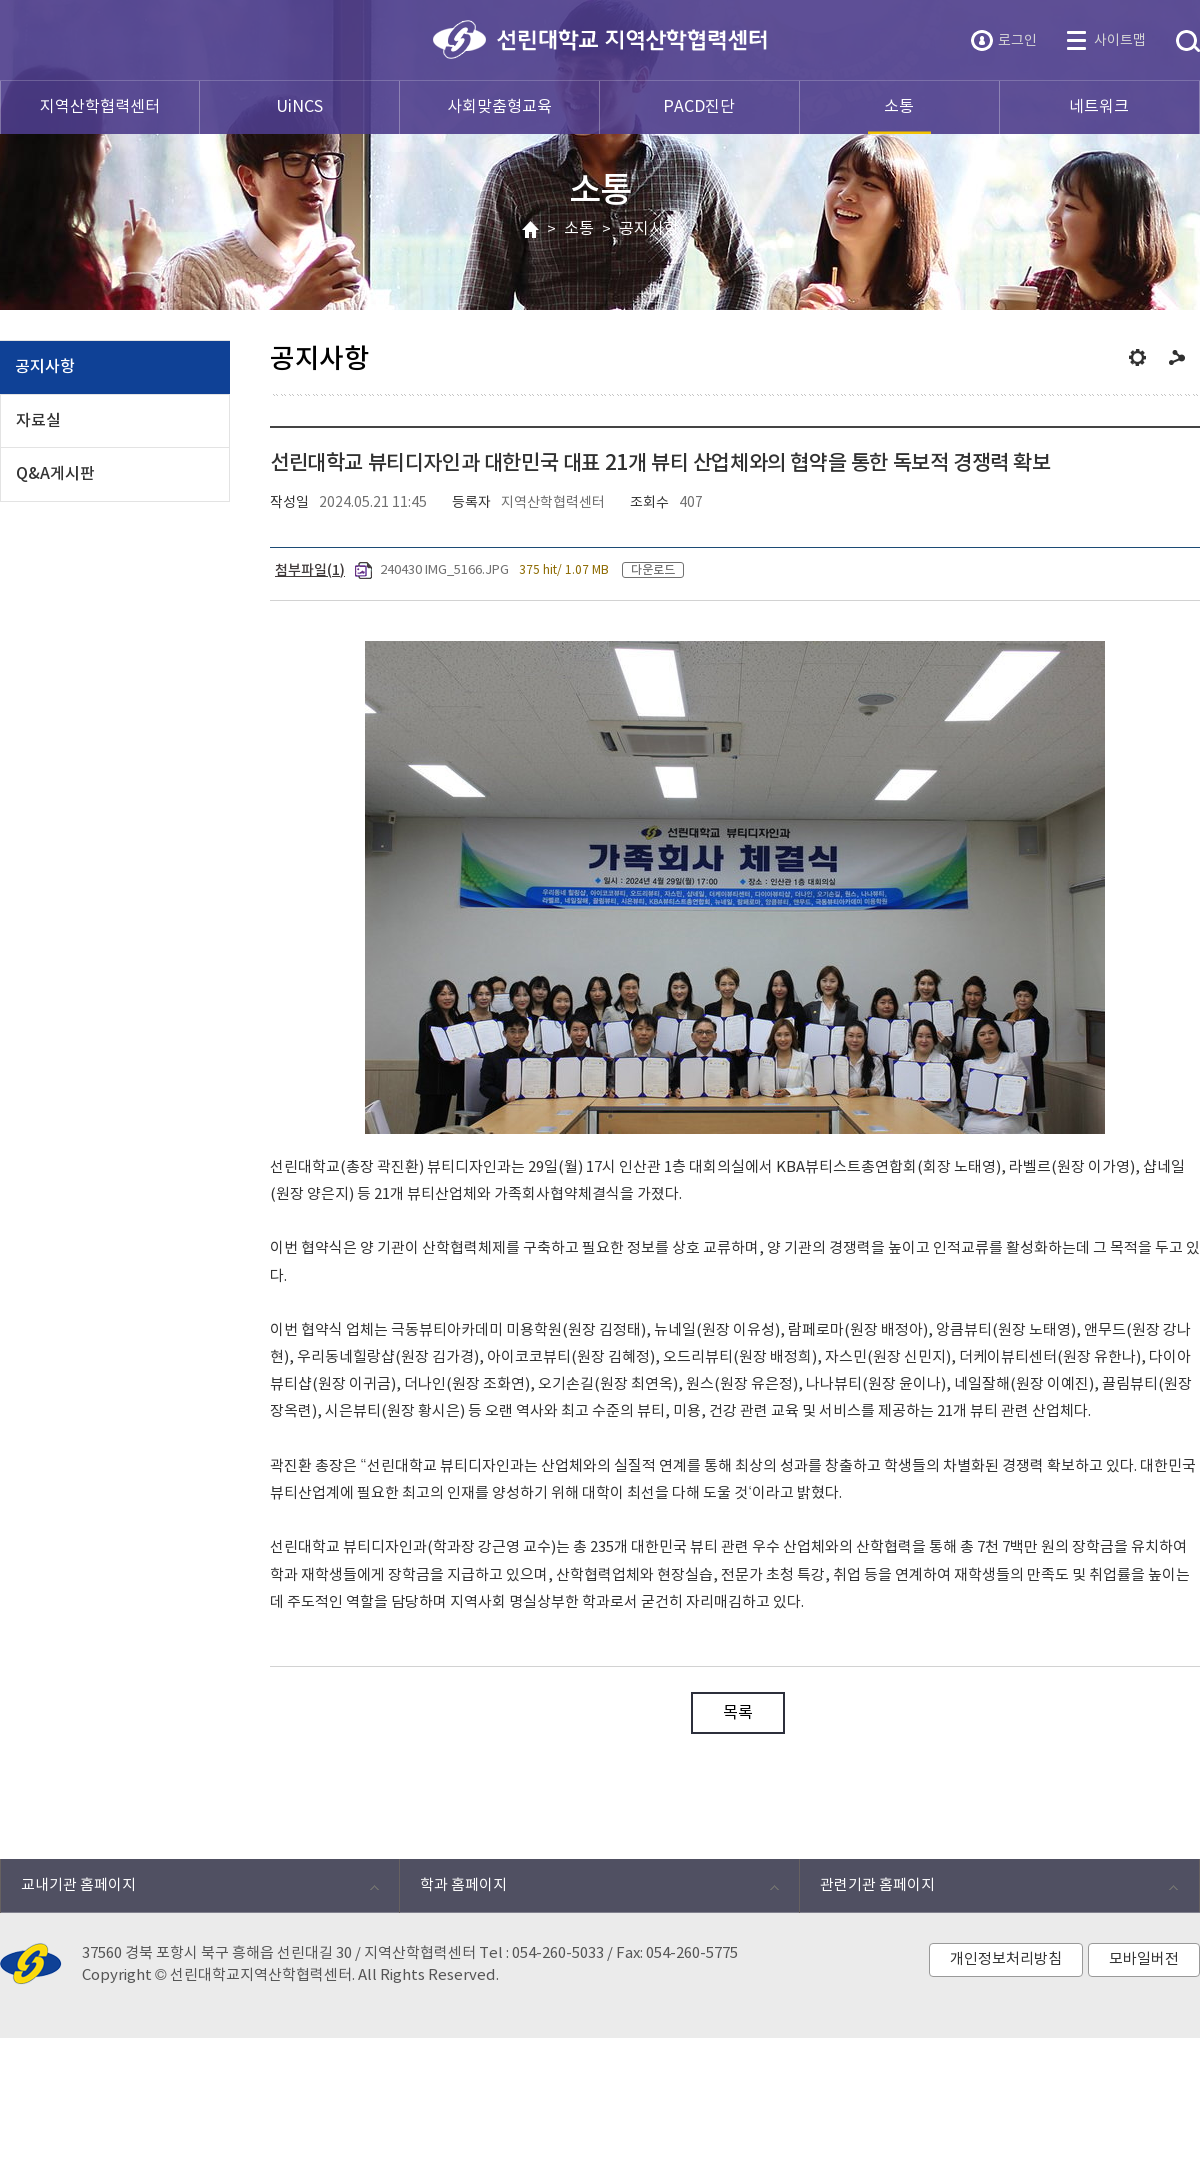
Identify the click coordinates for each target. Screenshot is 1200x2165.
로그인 (1017, 41)
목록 (738, 1713)
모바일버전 (1144, 1959)
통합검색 (1188, 42)
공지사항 (649, 229)
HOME (530, 230)
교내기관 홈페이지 (189, 1890)
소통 (579, 229)
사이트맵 (1120, 41)
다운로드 (653, 570)
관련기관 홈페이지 (988, 1890)
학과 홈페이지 (588, 1890)
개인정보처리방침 (1006, 1959)
